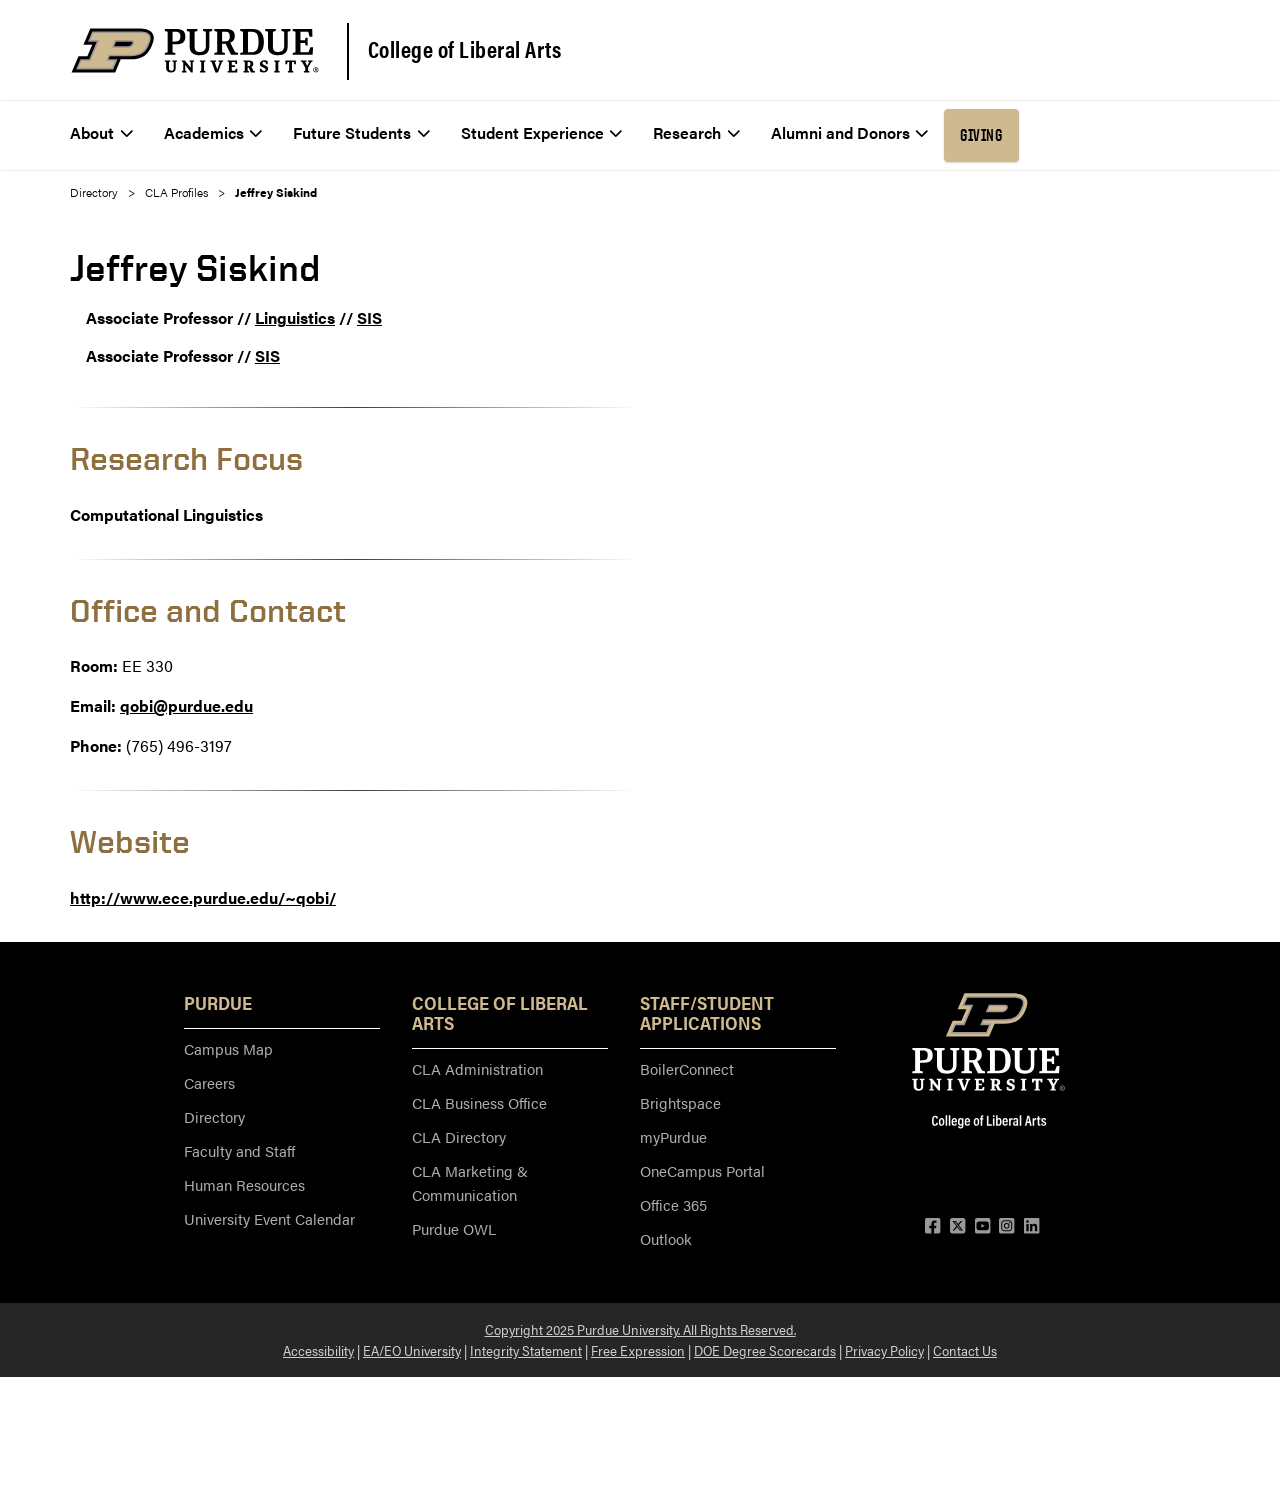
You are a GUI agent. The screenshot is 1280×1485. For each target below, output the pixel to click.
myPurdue (673, 1136)
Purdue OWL (454, 1228)
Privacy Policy (884, 1350)
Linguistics (295, 317)
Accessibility (318, 1350)
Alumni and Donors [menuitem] (850, 132)
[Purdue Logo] (195, 50)
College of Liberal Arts (465, 49)
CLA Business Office (479, 1102)
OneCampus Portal (702, 1170)
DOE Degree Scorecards (765, 1350)
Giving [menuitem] (981, 135)
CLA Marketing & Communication (470, 1182)
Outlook (666, 1238)
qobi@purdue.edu (186, 705)
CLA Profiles (176, 192)
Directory (94, 192)
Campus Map (228, 1048)
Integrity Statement (526, 1350)
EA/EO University (412, 1350)
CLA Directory (459, 1136)
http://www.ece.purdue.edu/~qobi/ (203, 897)
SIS (369, 317)
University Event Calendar (269, 1218)
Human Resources (244, 1184)
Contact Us (965, 1350)
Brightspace (680, 1102)
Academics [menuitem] (213, 132)
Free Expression (638, 1350)
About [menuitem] (101, 132)
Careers (209, 1082)
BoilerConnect (687, 1068)
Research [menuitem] (696, 132)
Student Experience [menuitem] (542, 132)
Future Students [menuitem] (361, 132)
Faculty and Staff (239, 1150)
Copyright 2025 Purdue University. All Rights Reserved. (640, 1329)
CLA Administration (477, 1068)
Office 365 (673, 1204)
